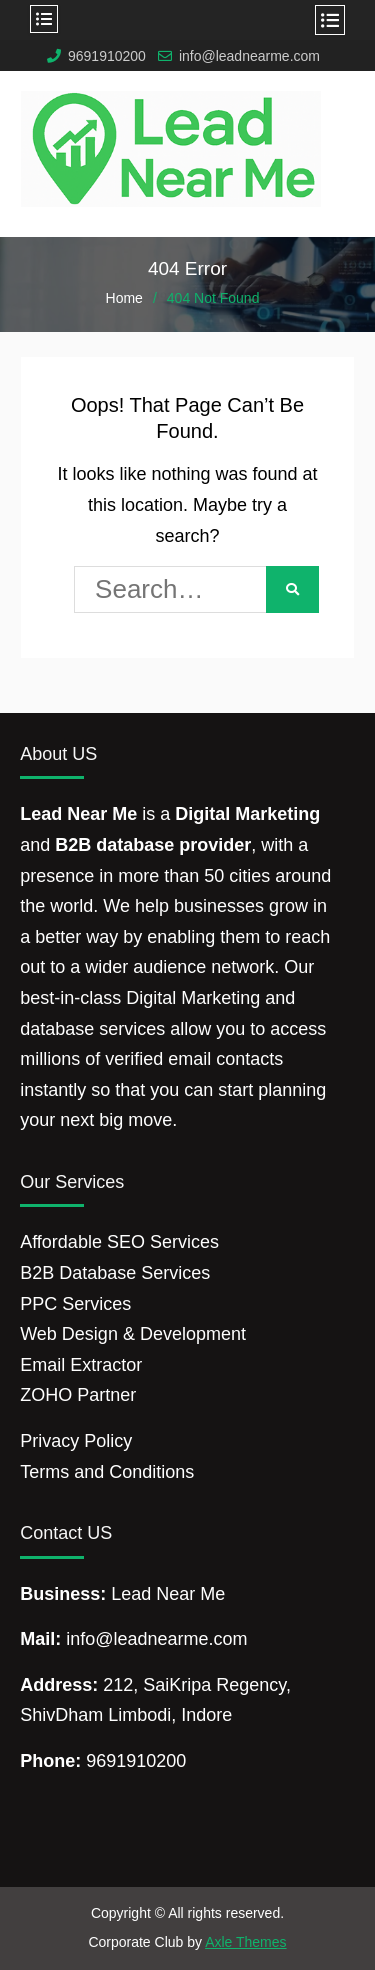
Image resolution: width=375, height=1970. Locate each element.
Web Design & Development (133, 1334)
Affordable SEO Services (119, 1242)
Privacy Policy (76, 1441)
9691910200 (107, 56)
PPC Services (75, 1304)
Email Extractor (81, 1365)
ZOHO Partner (78, 1395)
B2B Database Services (115, 1273)
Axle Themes (245, 1942)
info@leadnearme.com (249, 56)
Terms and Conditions (107, 1472)
